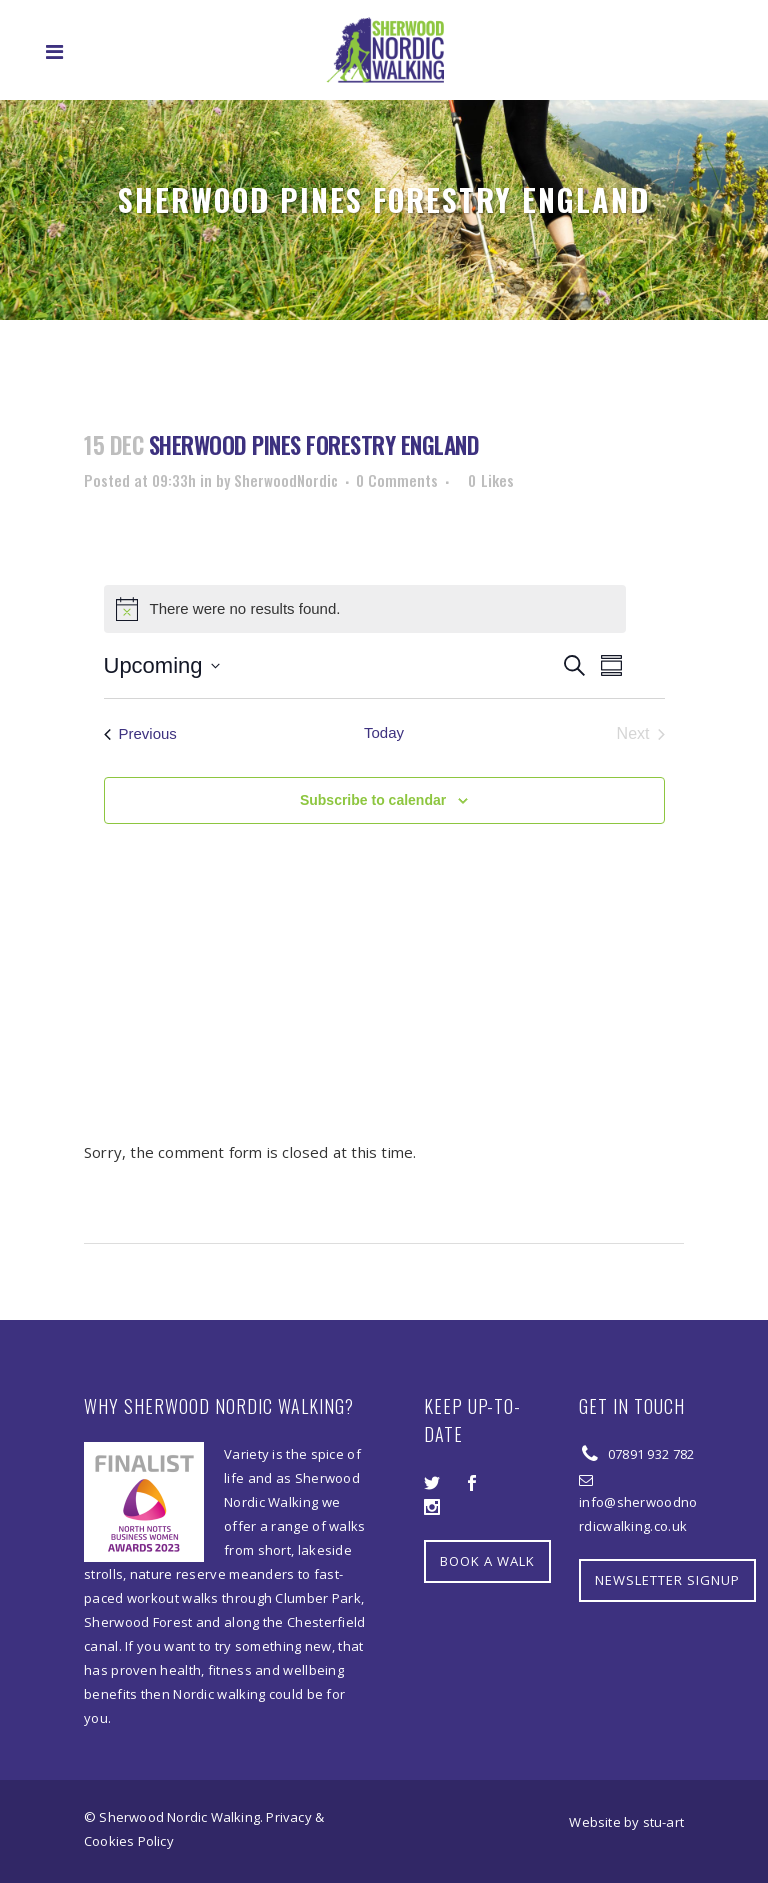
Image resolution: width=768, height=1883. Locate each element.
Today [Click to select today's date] (384, 732)
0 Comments (397, 480)
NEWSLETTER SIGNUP (667, 1580)
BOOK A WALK (487, 1561)
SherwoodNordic (286, 480)
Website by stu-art (626, 1822)
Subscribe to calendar (373, 800)
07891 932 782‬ (649, 1454)
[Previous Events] (140, 734)
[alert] (365, 609)
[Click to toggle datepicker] (162, 665)
